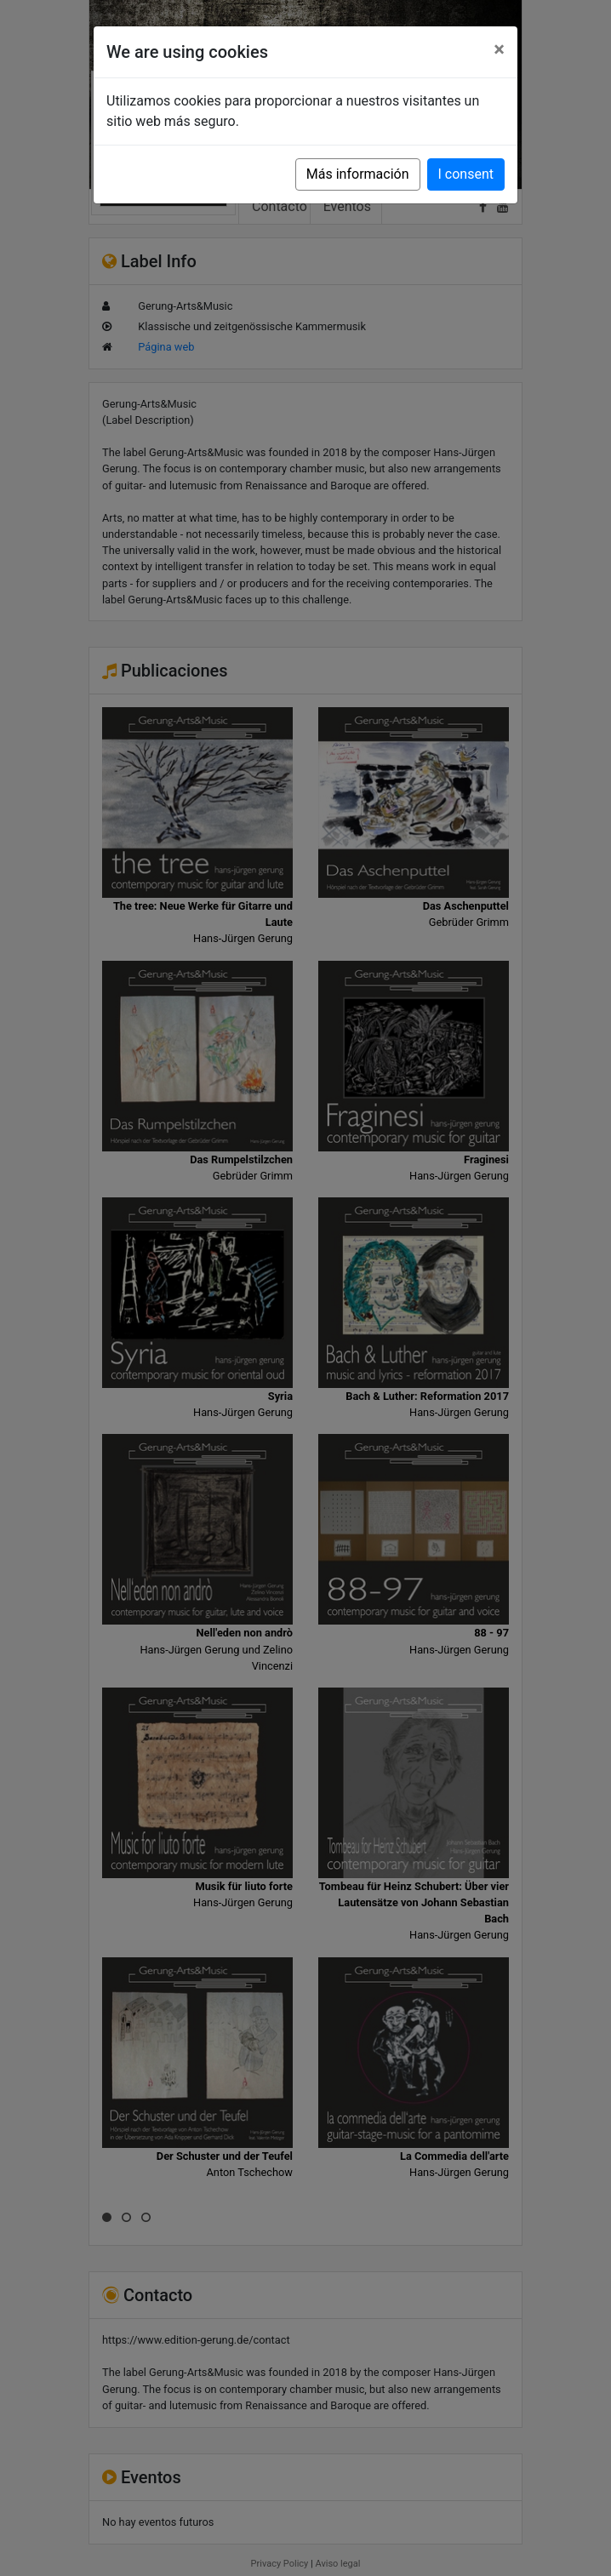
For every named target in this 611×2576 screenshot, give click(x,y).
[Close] (499, 49)
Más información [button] (357, 174)
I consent (466, 174)
